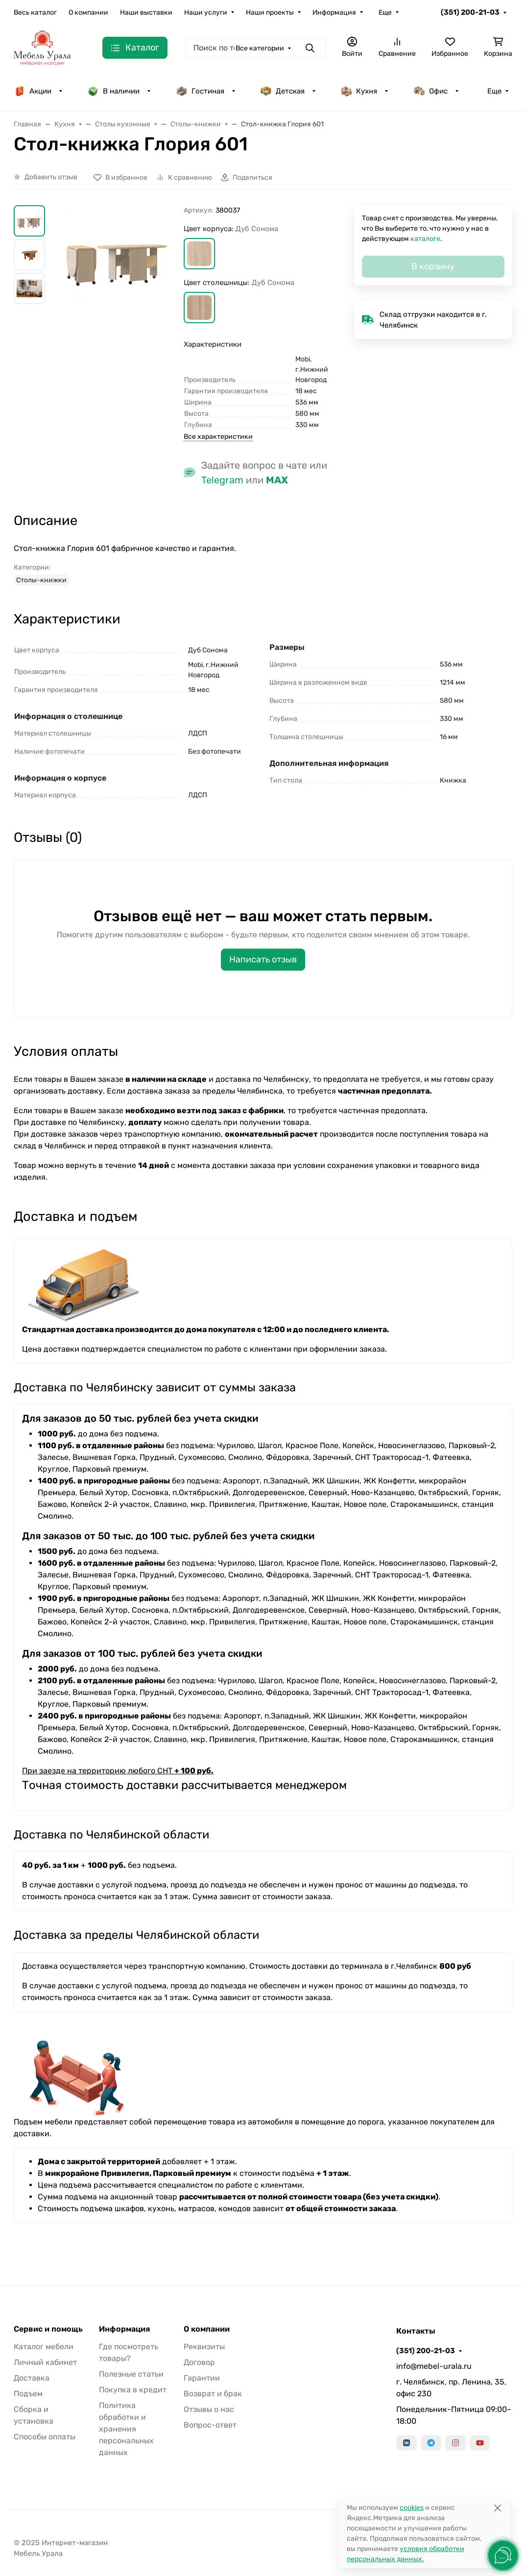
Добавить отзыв (50, 177)
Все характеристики (218, 436)
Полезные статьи (131, 2374)
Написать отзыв (263, 959)
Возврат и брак (213, 2393)
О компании (88, 12)
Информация (334, 12)
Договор (199, 2362)
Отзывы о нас (209, 2409)
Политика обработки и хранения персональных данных (126, 2429)
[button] (199, 253)
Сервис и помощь (48, 2329)
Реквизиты (204, 2346)
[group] (116, 256)
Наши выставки (146, 12)
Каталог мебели (43, 2346)
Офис (430, 91)
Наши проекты (270, 12)
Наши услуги (205, 12)
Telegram (222, 480)
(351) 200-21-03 (470, 12)
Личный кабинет (45, 2362)
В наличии (113, 91)
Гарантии (202, 2378)
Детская (282, 91)
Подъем (28, 2393)
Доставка (31, 2378)
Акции (32, 91)
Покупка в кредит (133, 2389)
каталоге (425, 239)
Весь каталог (35, 12)
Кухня (358, 91)
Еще (385, 12)
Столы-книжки (41, 580)
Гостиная (200, 91)
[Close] (497, 2508)
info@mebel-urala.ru (434, 2366)
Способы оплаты (44, 2436)
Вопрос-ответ (210, 2425)
